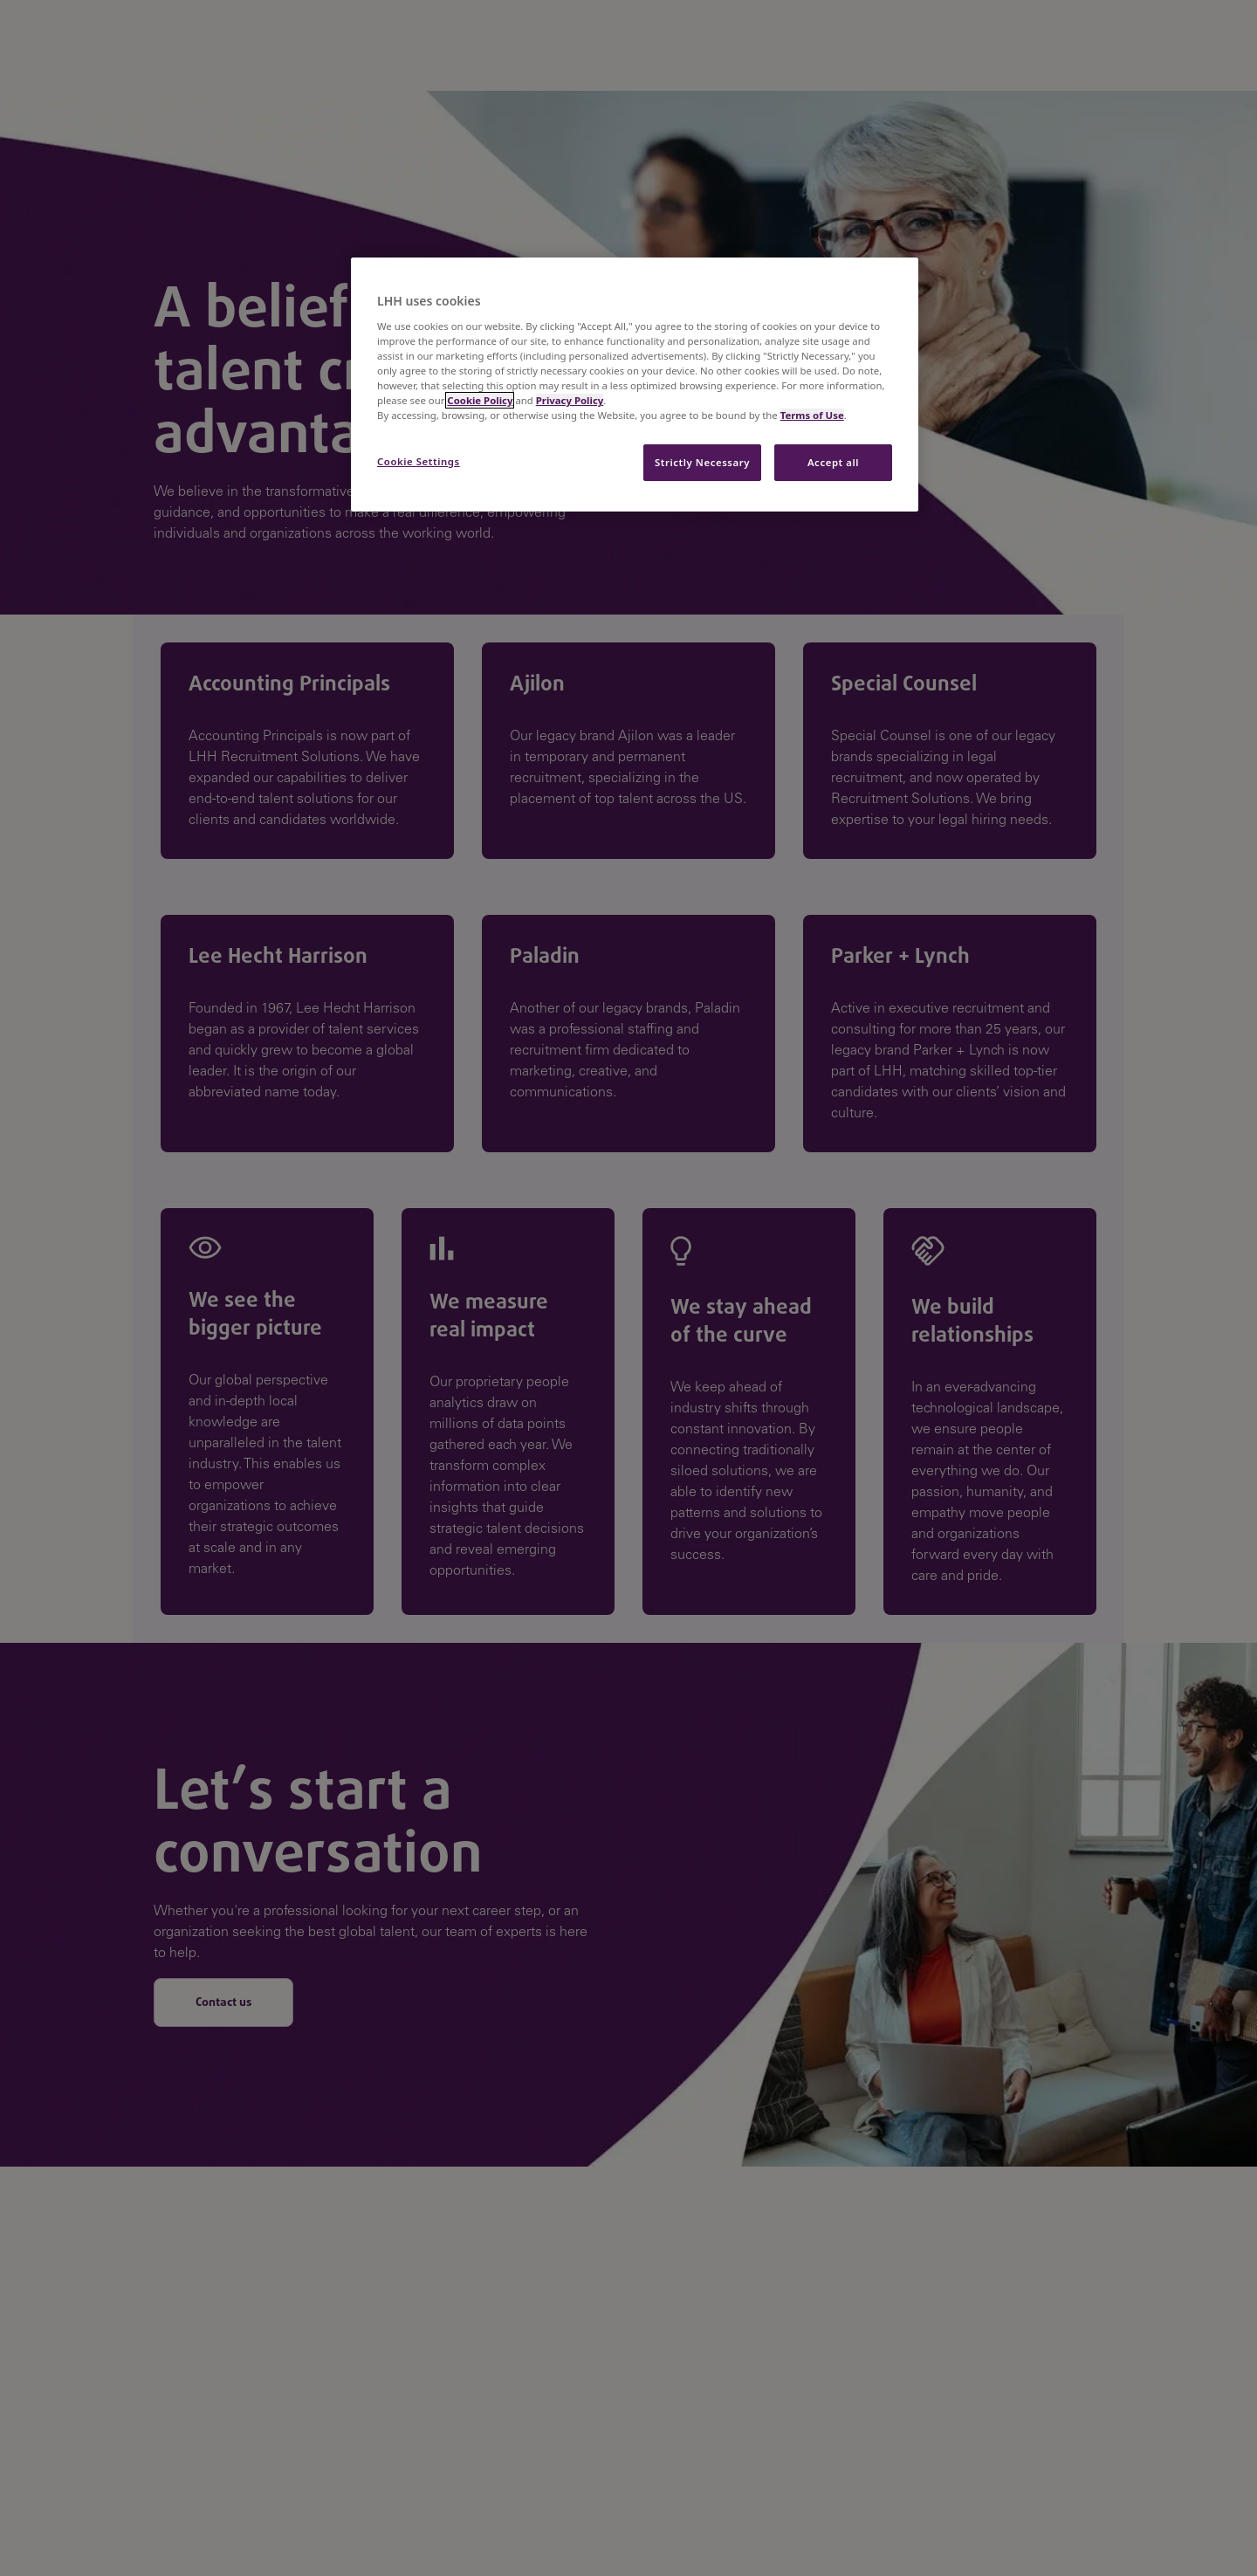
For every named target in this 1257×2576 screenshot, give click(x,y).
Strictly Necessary (702, 462)
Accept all (833, 462)
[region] (634, 385)
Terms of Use (812, 415)
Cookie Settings (418, 461)
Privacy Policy (570, 400)
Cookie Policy (479, 400)
